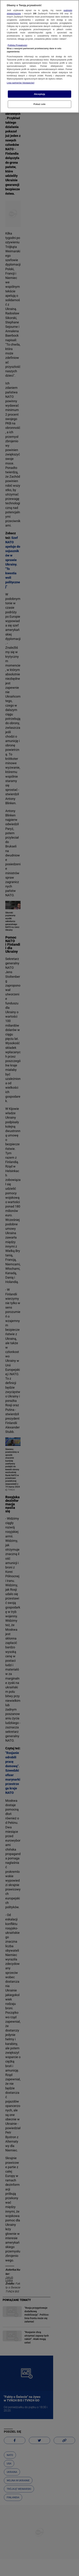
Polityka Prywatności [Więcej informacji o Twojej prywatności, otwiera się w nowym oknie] (17, 42)
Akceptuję (39, 91)
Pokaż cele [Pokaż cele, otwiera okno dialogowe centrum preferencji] (39, 101)
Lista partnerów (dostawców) (20, 80)
